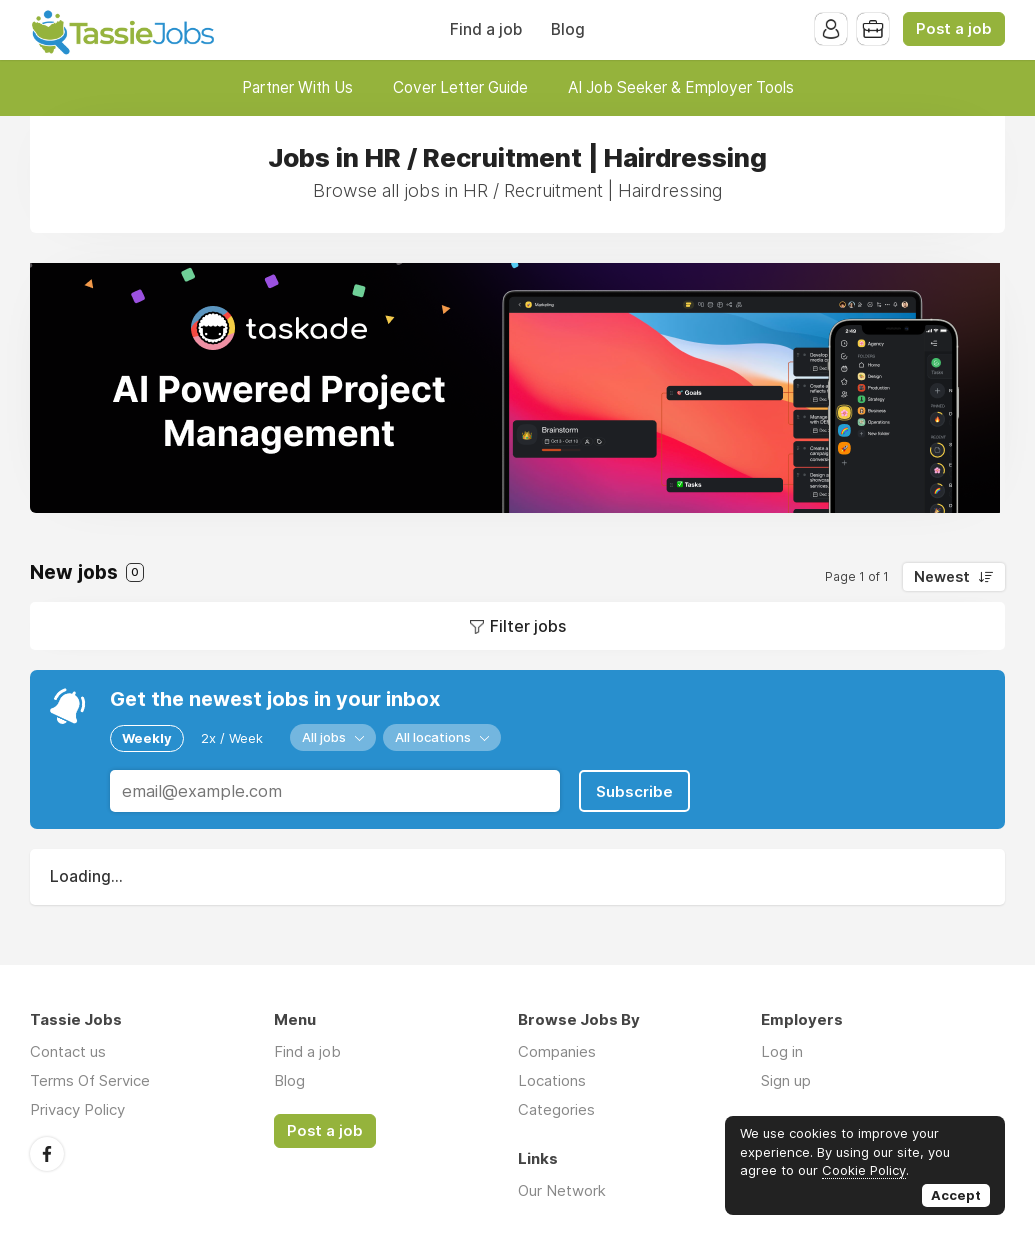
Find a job (486, 29)
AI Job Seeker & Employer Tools (681, 87)
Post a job (954, 29)
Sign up (786, 1080)
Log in (782, 1051)
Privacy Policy (77, 1109)
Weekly (147, 738)
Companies (557, 1051)
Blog (568, 29)
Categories (556, 1109)
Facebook (47, 1154)
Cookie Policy (864, 1170)
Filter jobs (528, 626)
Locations (552, 1080)
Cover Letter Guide (460, 87)
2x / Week (232, 738)
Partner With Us (297, 87)
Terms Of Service (90, 1080)
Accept (956, 1195)
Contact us (68, 1051)
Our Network (562, 1190)
